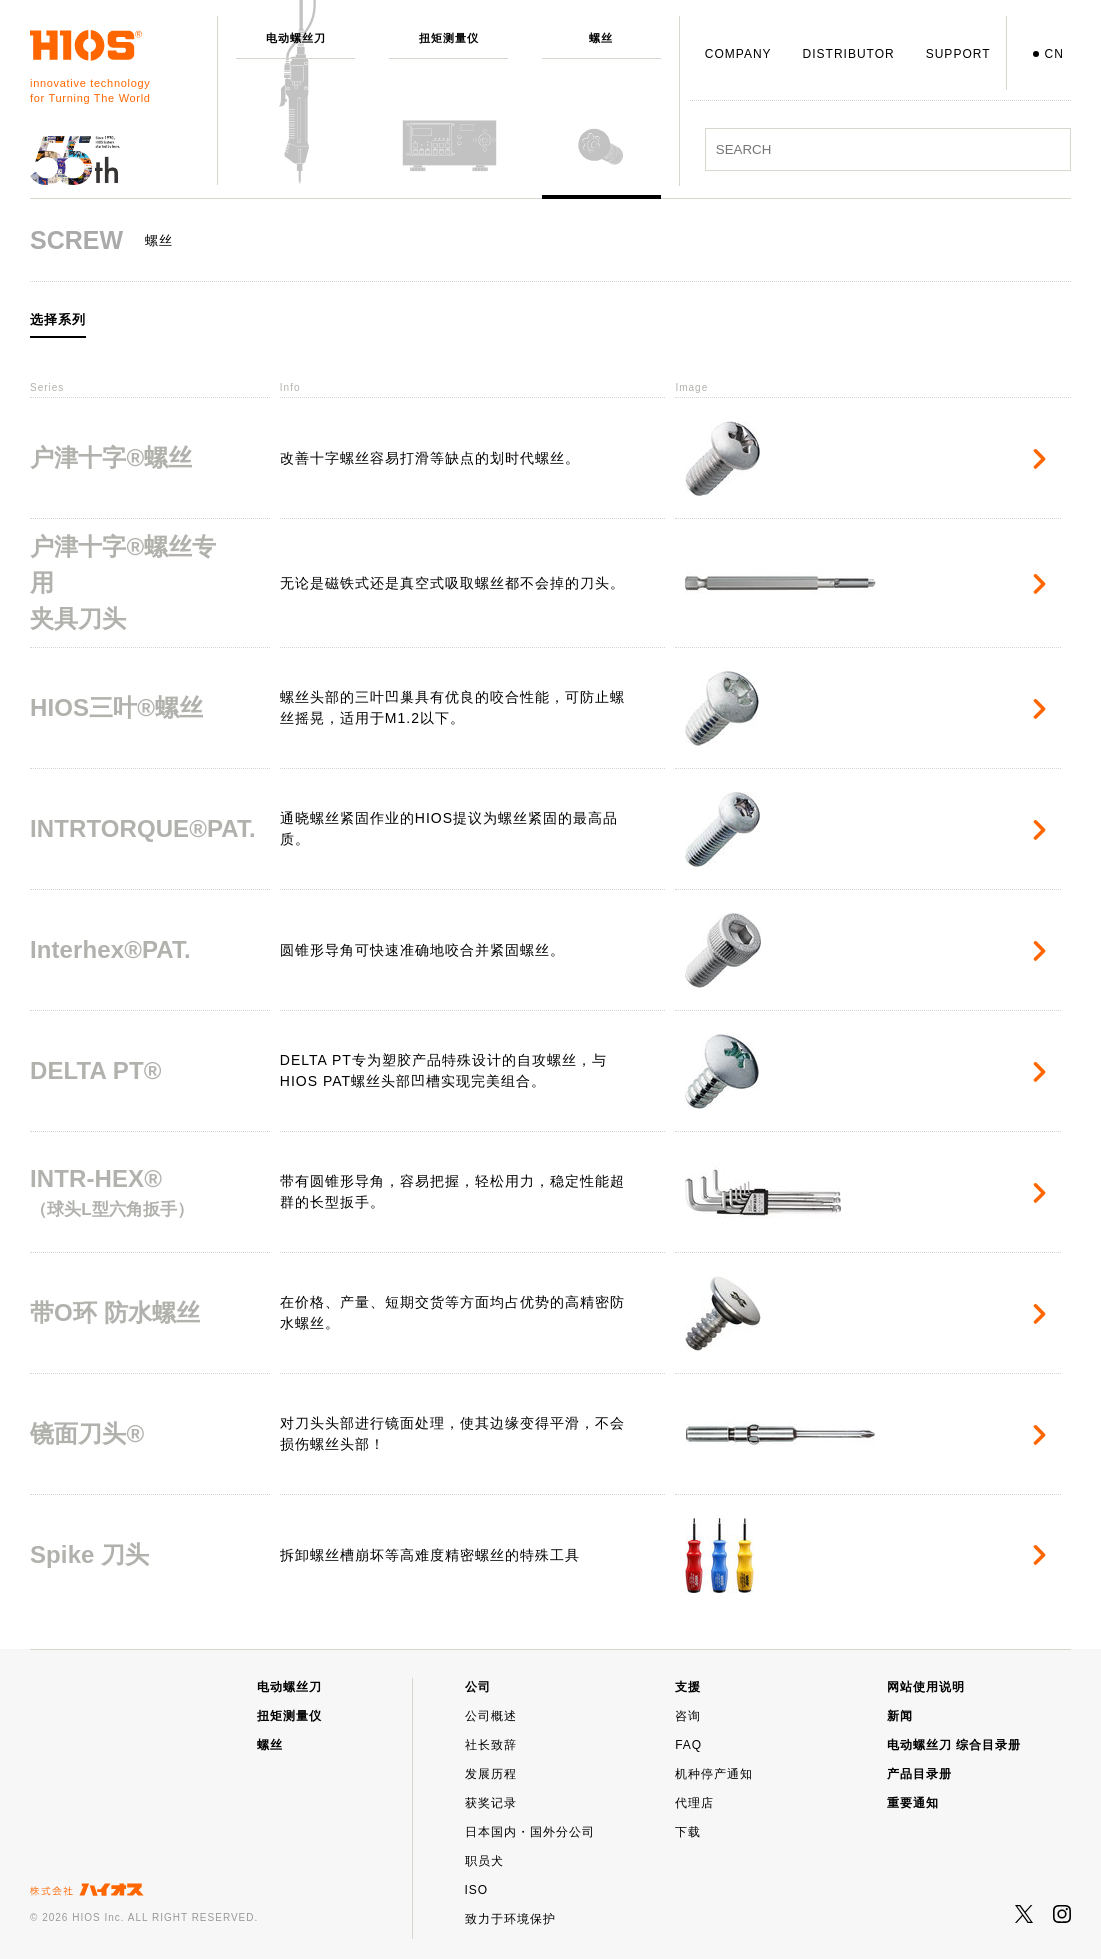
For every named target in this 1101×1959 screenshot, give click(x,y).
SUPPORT (958, 54)
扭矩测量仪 (289, 1716)
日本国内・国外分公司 (530, 1832)
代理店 (694, 1803)
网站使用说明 (926, 1687)
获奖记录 (491, 1803)
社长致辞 (491, 1745)
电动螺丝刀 (289, 1687)
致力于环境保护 (510, 1919)
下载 (688, 1832)
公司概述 (491, 1716)
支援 (688, 1687)
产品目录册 (919, 1774)
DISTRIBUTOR (849, 54)
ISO (477, 1890)
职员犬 (484, 1861)
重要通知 (913, 1803)
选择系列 (58, 320)
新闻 (900, 1716)
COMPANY (738, 54)
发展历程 (491, 1774)
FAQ (688, 1745)
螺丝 (270, 1745)
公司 (478, 1687)
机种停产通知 (714, 1774)
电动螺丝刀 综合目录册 (954, 1745)
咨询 (688, 1716)
